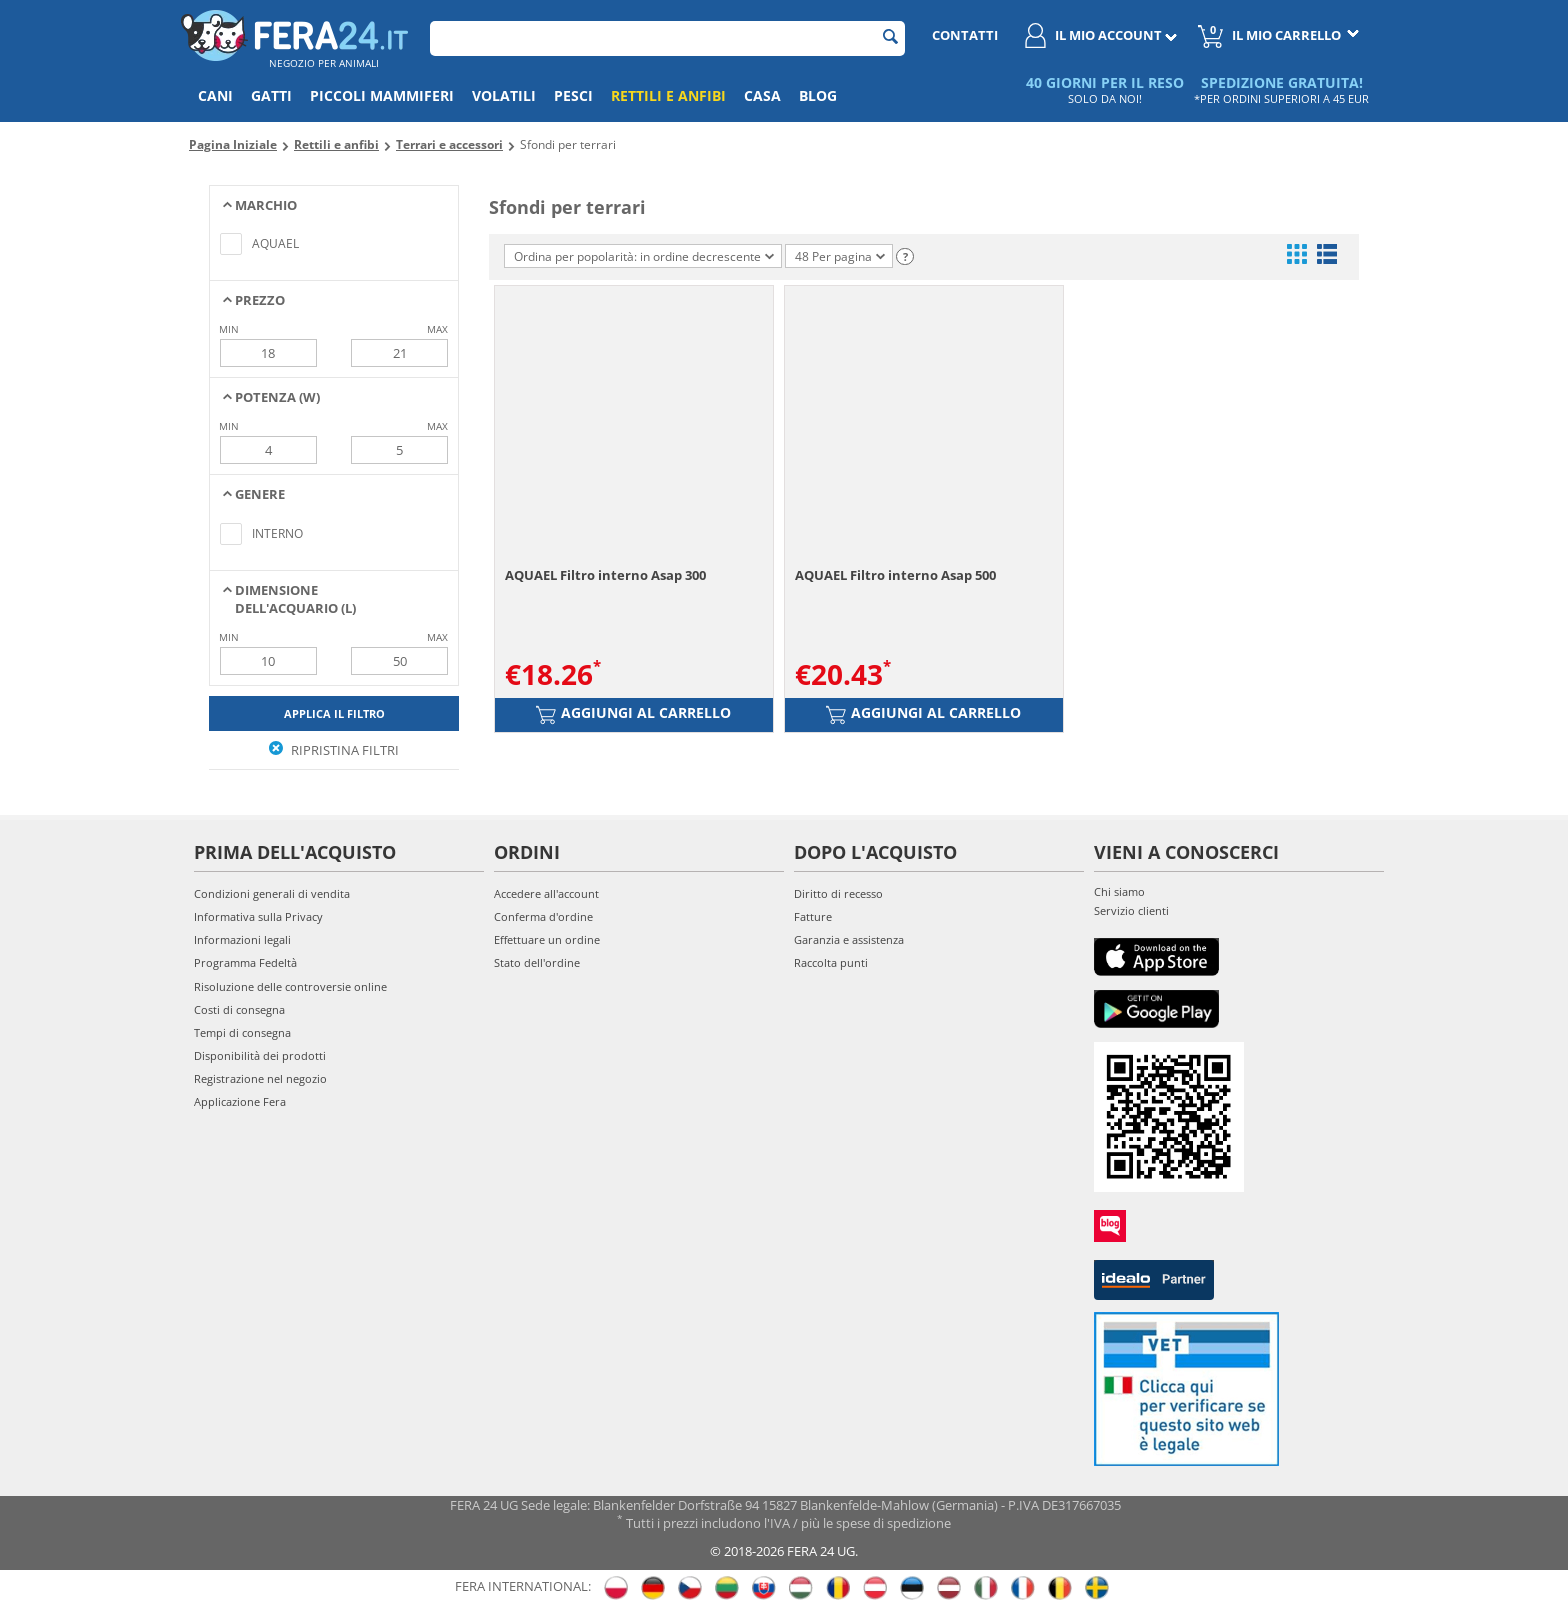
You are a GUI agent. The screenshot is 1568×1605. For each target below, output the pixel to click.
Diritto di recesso (838, 893)
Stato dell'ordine (537, 962)
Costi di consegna (239, 1009)
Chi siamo (1119, 891)
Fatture (813, 916)
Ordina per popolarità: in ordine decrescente (644, 256)
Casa (762, 95)
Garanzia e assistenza (849, 939)
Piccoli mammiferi (382, 95)
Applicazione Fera (240, 1101)
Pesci (573, 95)
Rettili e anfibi (668, 95)
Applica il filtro (334, 713)
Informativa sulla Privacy (258, 916)
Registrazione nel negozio (260, 1078)
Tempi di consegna (242, 1032)
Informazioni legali (242, 939)
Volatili (504, 95)
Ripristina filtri (334, 750)
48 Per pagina (840, 256)
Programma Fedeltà (245, 962)
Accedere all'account (546, 893)
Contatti (965, 35)
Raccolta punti (831, 962)
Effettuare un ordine (547, 939)
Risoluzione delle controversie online (290, 986)
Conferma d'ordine (543, 916)
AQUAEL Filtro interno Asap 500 (895, 575)
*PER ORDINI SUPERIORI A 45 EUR (1281, 98)
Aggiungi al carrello (633, 714)
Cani (215, 95)
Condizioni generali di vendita (272, 893)
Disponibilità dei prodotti (260, 1055)
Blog (818, 95)
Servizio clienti (1131, 910)
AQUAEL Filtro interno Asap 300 (605, 575)
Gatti (271, 95)
